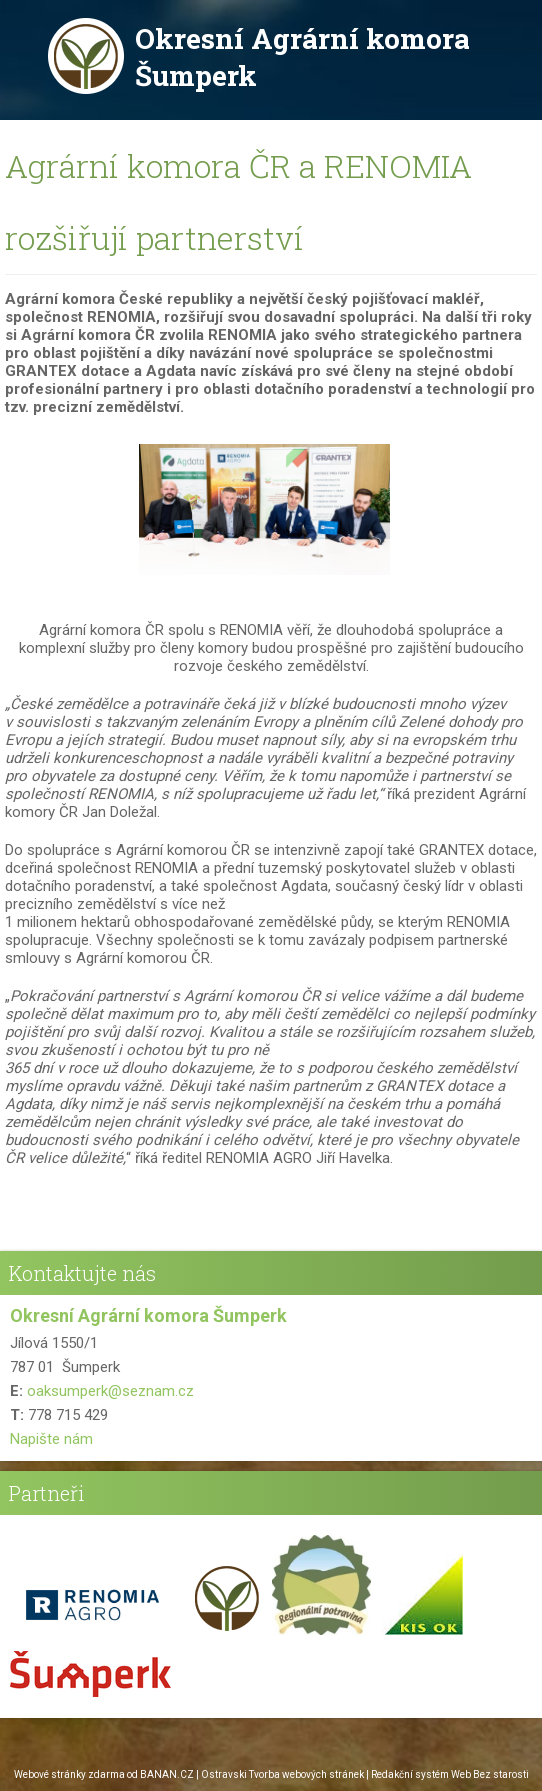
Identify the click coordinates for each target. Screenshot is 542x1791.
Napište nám (51, 1439)
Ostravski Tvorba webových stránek (282, 1774)
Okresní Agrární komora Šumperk (302, 57)
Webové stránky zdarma (69, 1774)
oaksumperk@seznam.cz (110, 1391)
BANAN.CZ (167, 1774)
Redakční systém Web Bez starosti (450, 1774)
